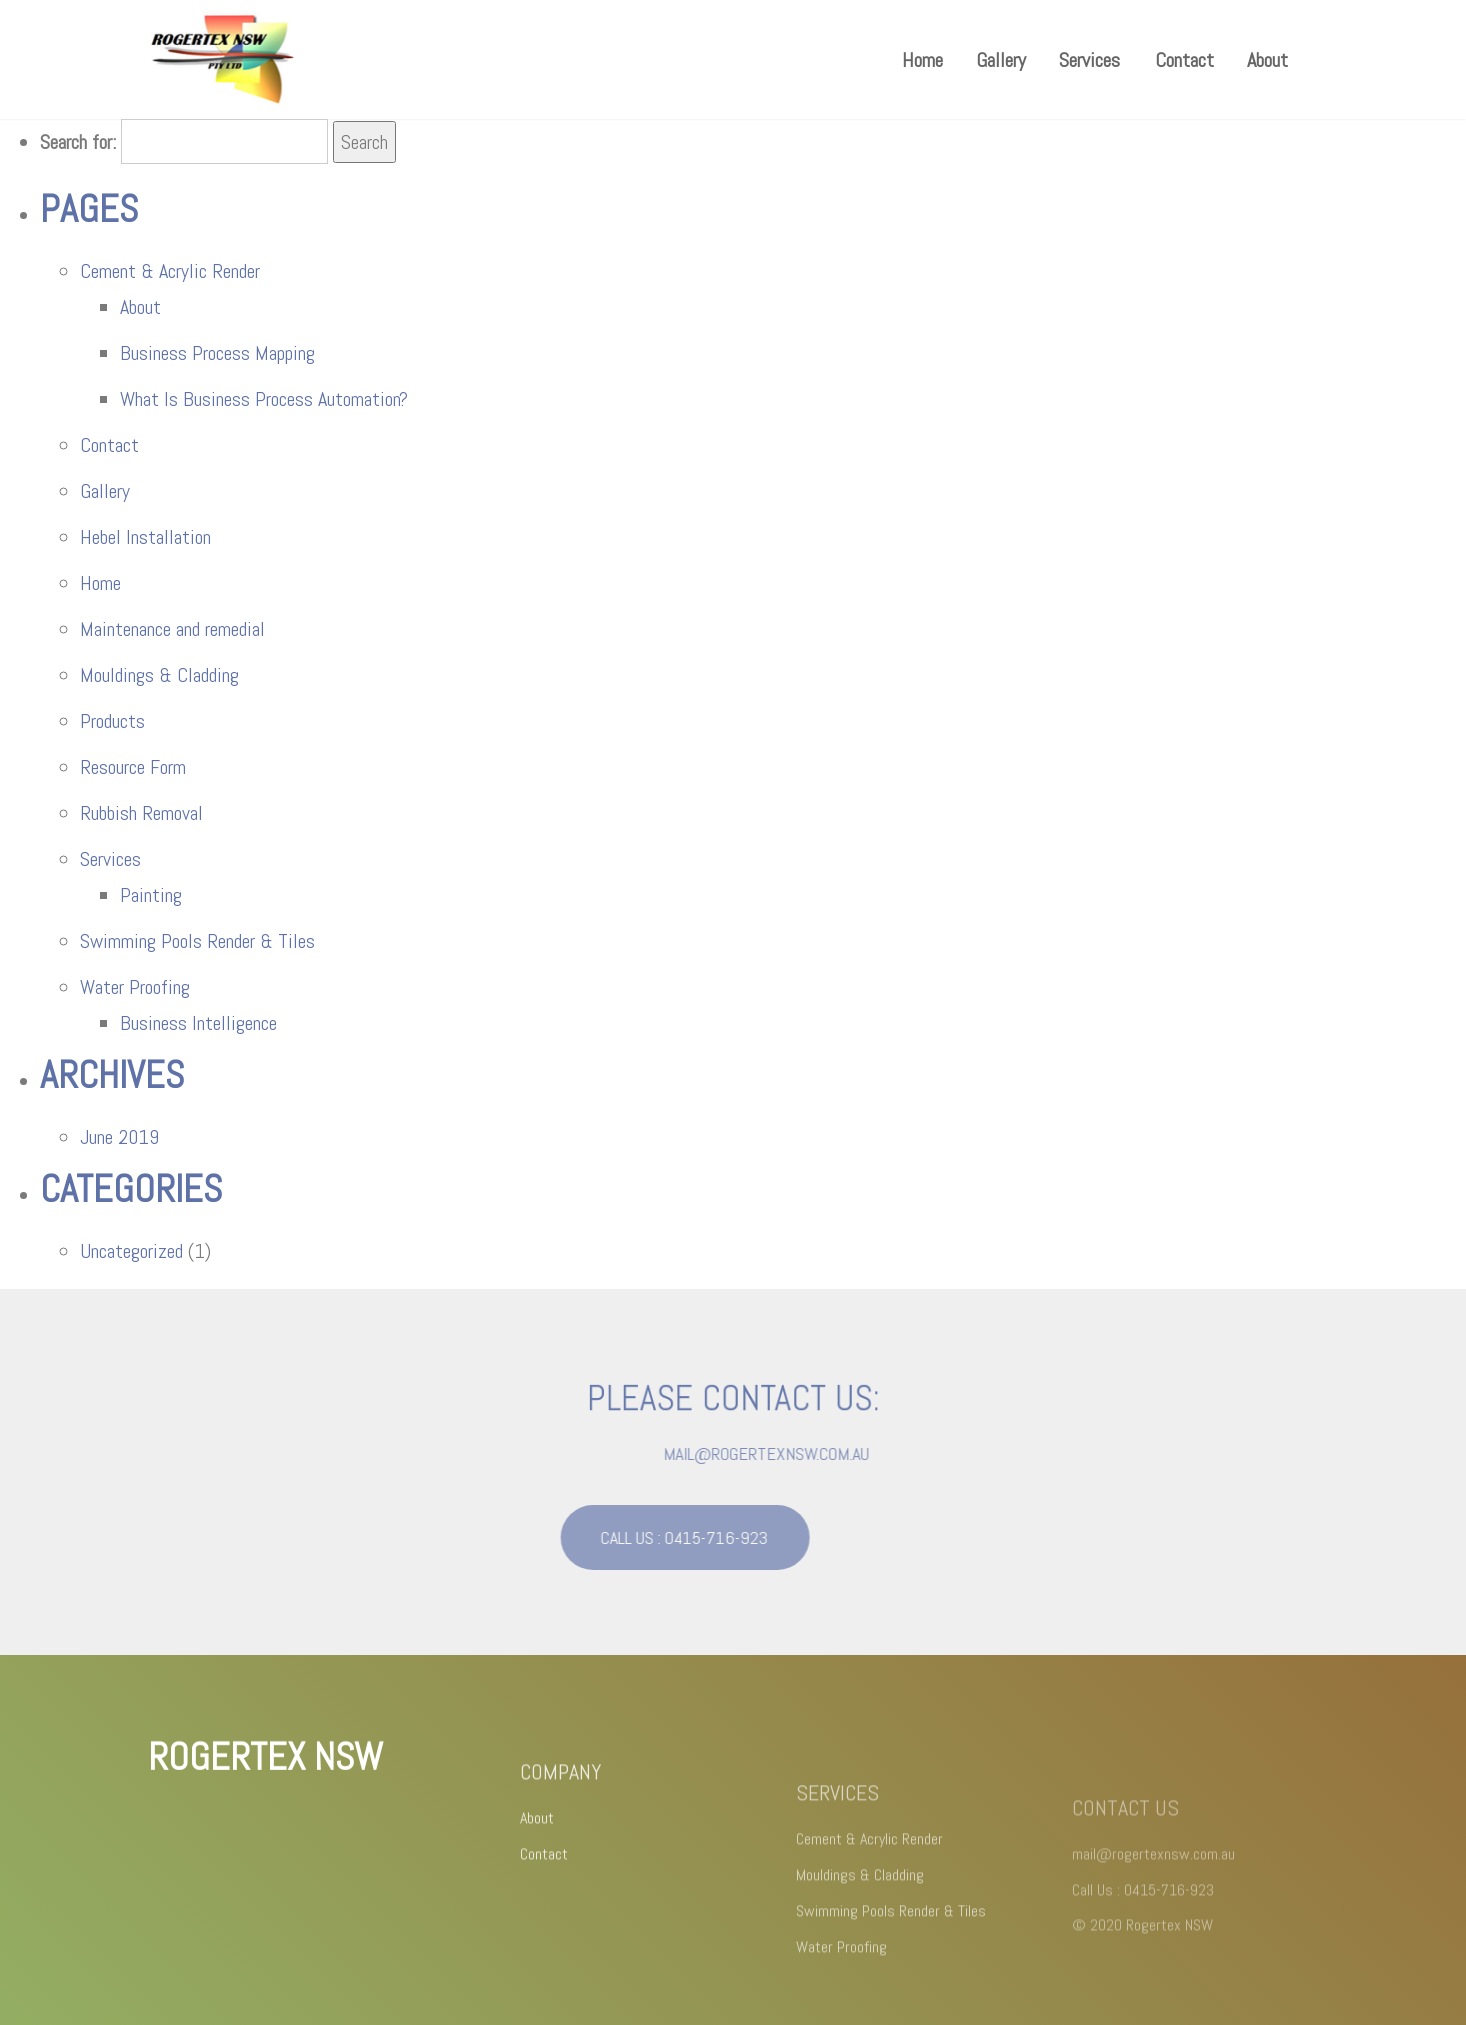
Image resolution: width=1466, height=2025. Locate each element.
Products (112, 721)
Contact (1184, 60)
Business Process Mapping (217, 353)
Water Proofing (135, 987)
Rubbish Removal (141, 813)
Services (1089, 60)
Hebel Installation (145, 537)
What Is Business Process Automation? (264, 399)
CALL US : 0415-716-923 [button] (660, 1537)
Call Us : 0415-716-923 (1143, 1908)
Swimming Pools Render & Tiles (197, 941)
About (1267, 60)
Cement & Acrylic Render (170, 271)
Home (922, 60)
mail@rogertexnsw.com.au (792, 1453)
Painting (151, 895)
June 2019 (119, 1137)
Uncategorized (131, 1251)
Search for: (78, 142)
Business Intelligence (198, 1023)
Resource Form (133, 767)
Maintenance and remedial (172, 629)
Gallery (1001, 60)
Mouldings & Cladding (159, 675)
